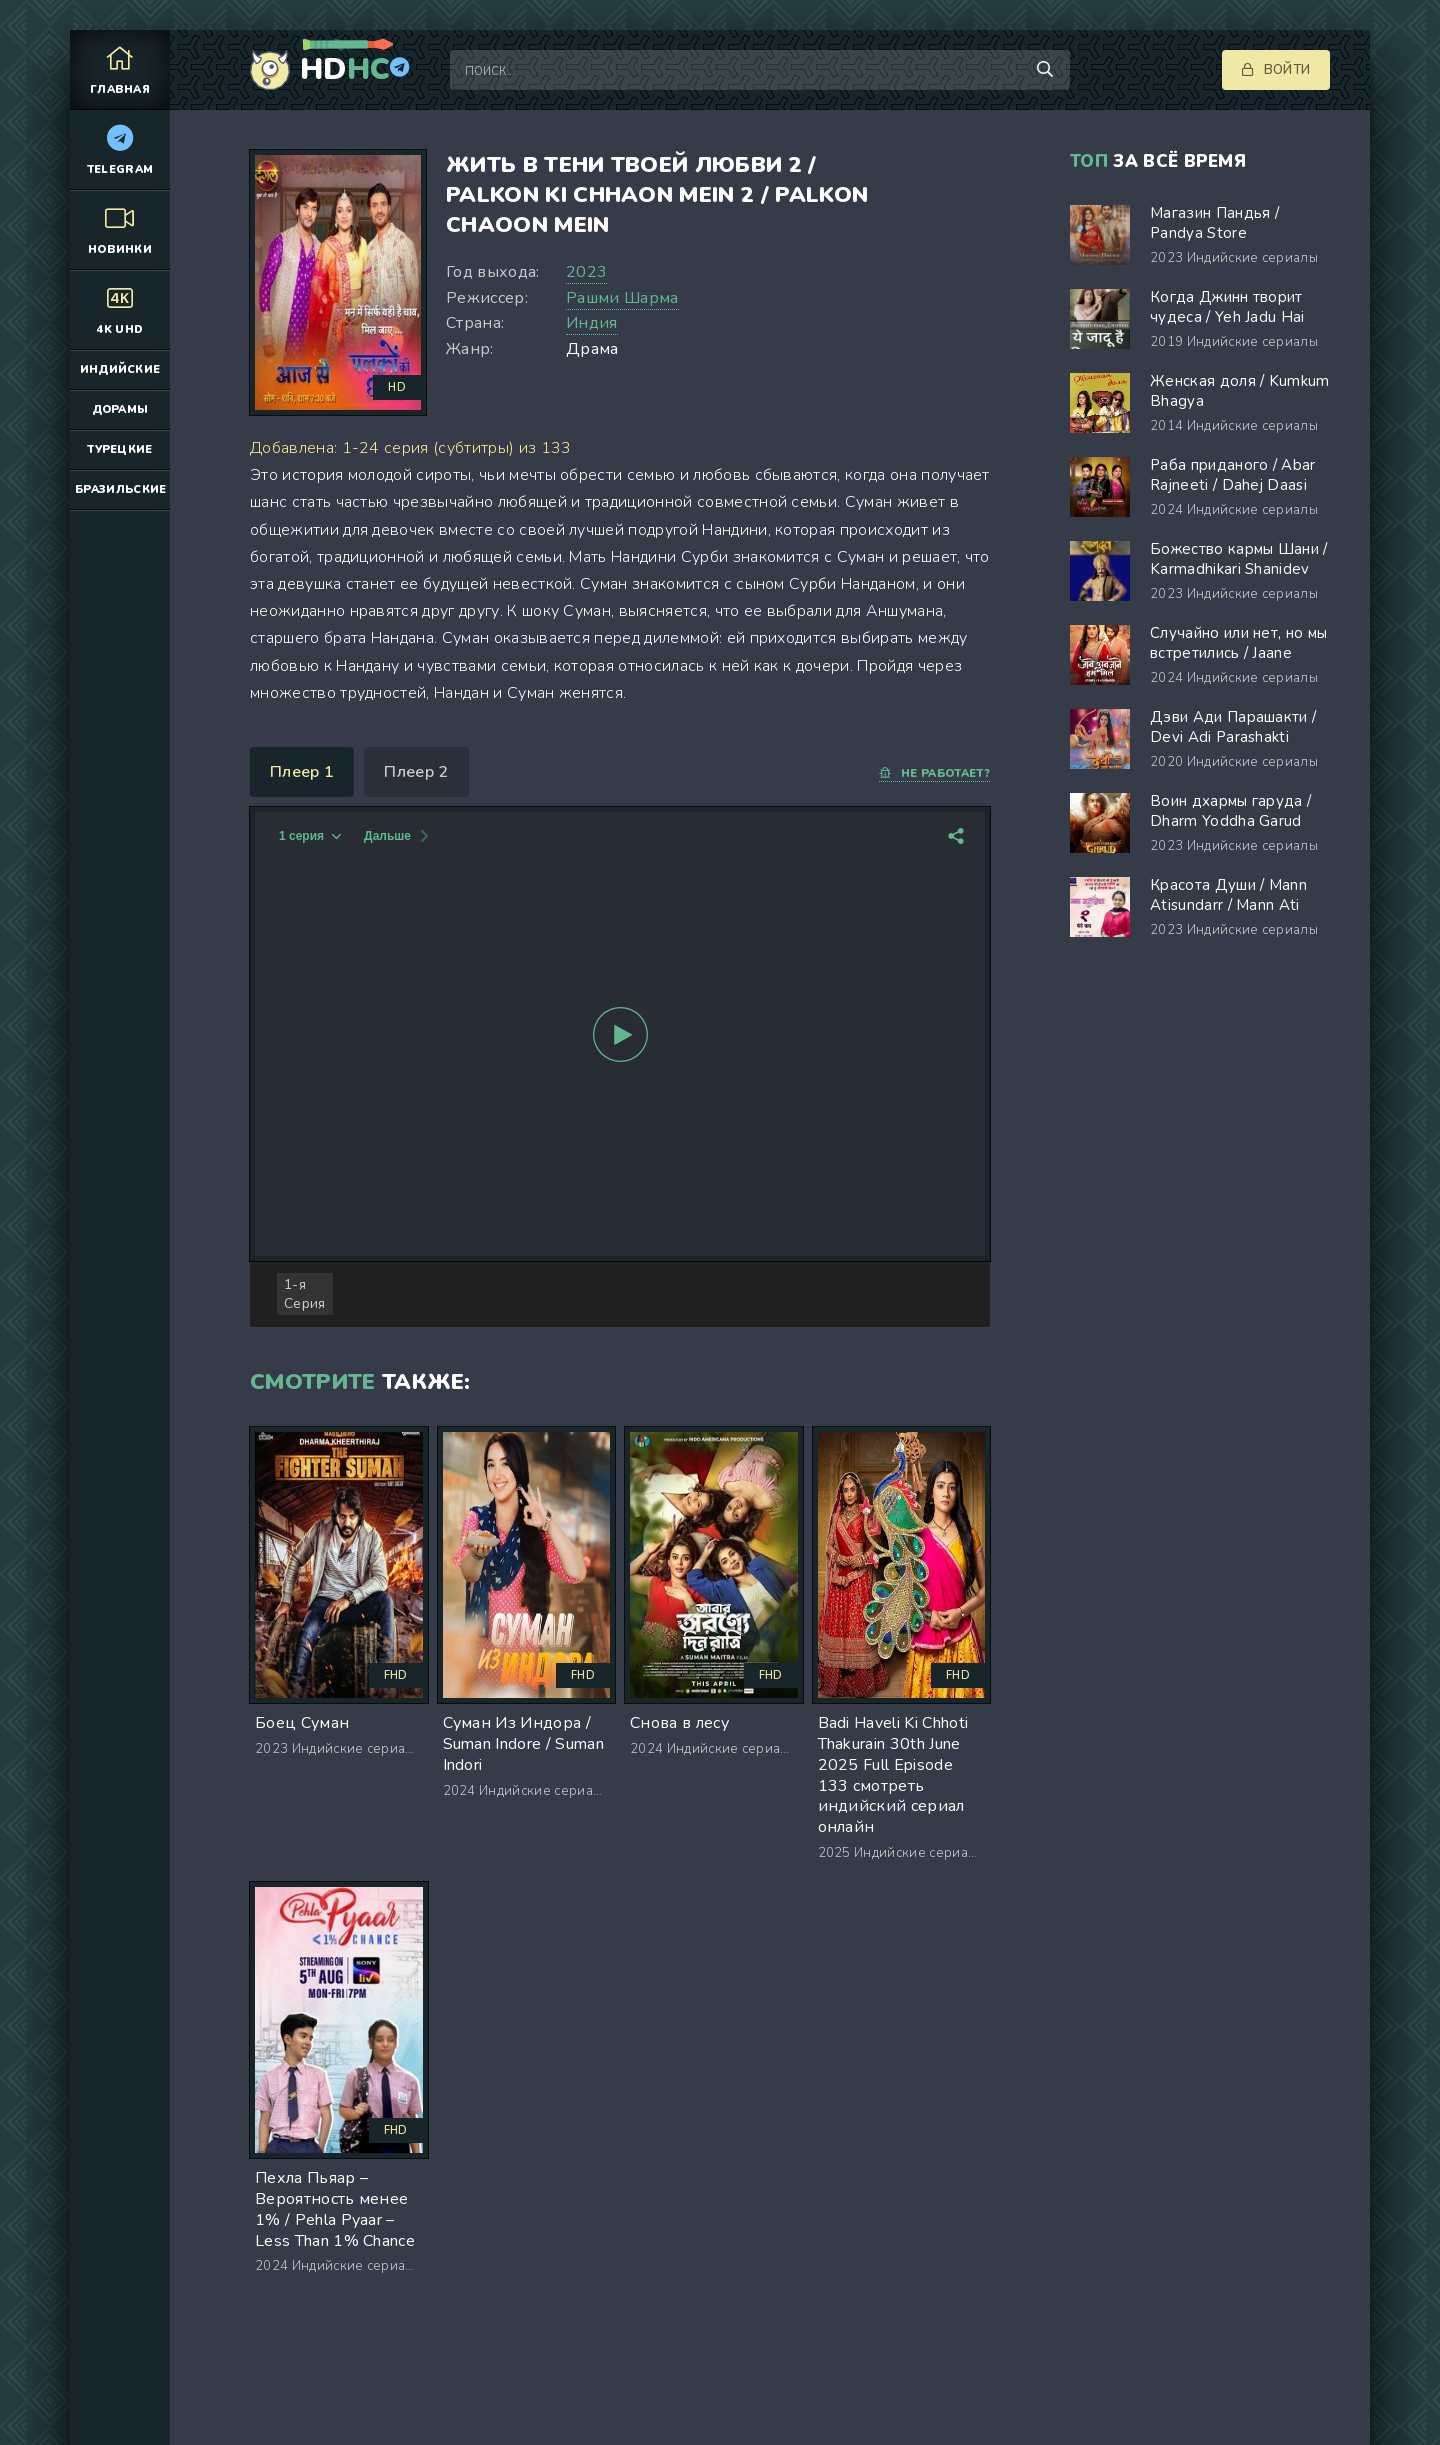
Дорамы (120, 409)
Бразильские (121, 489)
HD (345, 70)
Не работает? (934, 773)
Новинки (120, 229)
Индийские (120, 369)
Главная (120, 69)
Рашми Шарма (622, 298)
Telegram (120, 149)
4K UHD (120, 309)
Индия (592, 323)
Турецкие (120, 449)
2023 (586, 272)
